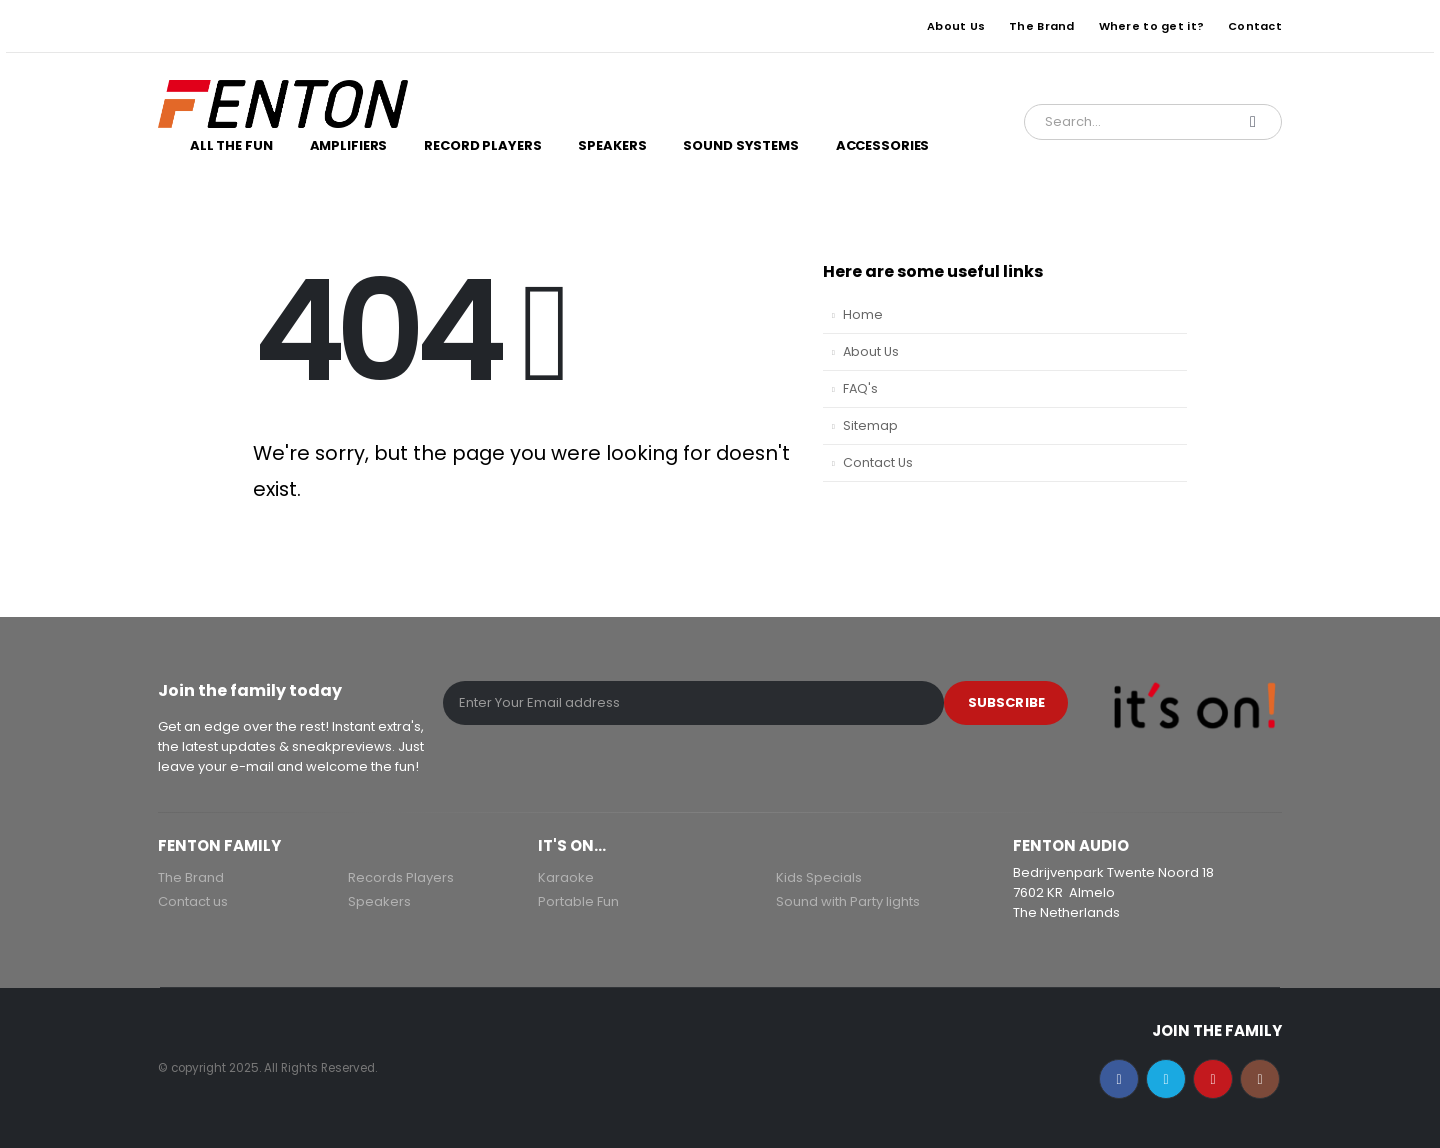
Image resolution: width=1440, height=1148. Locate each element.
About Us (956, 26)
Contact (1255, 26)
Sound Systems (740, 145)
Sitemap (870, 425)
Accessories (883, 145)
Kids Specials (819, 877)
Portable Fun (578, 901)
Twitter (1166, 1079)
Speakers (612, 145)
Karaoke (566, 877)
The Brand (1041, 26)
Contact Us (878, 462)
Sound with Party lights (848, 901)
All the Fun (231, 145)
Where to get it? (1151, 26)
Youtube (1213, 1079)
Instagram (1260, 1079)
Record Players (482, 145)
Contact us (193, 901)
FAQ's (860, 388)
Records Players (401, 877)
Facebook (1119, 1079)
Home (863, 314)
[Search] (1253, 122)
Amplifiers (349, 145)
